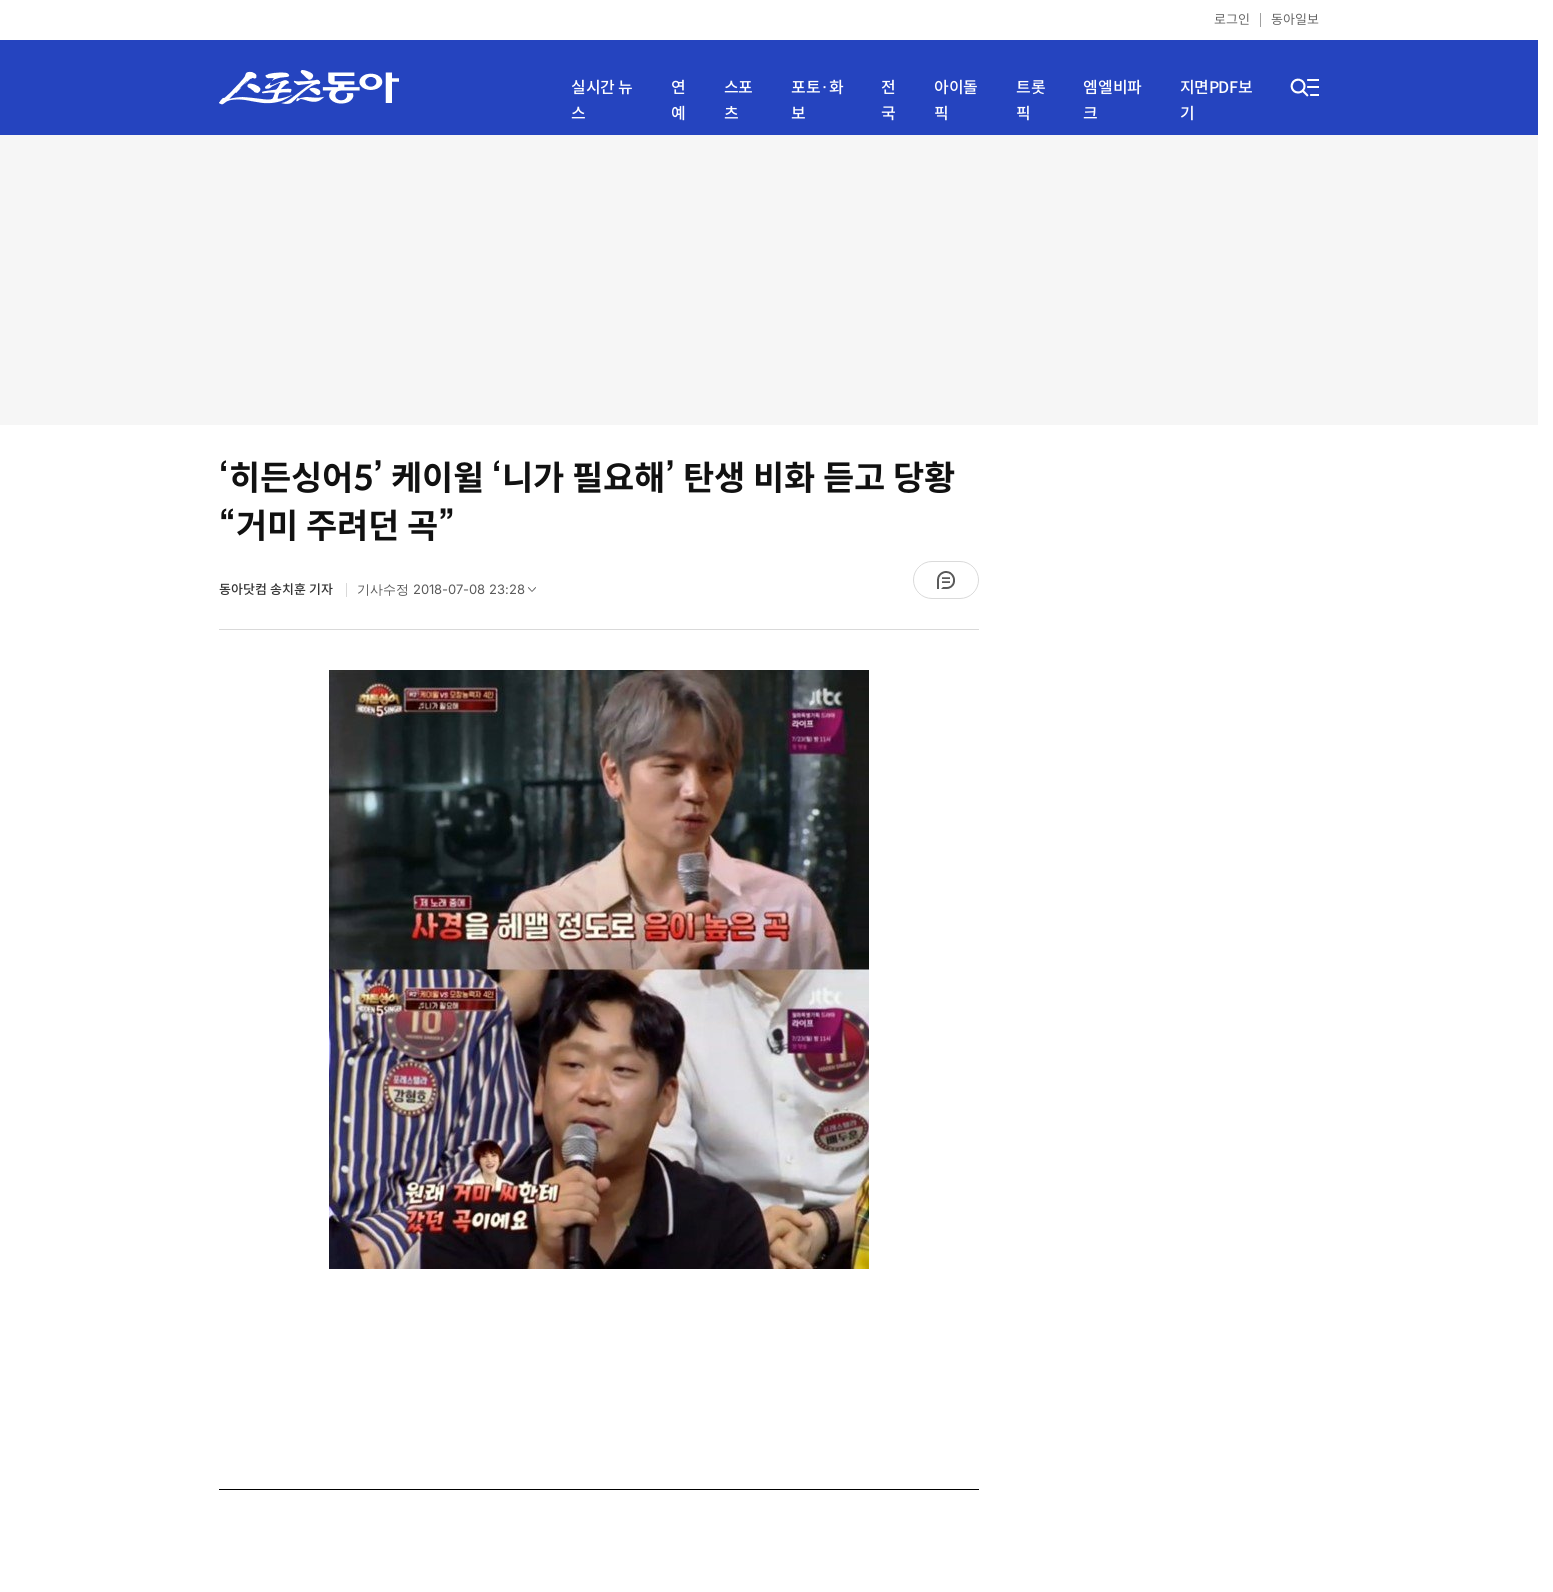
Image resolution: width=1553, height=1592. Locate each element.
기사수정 (453, 594)
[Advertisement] (769, 280)
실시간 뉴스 (602, 100)
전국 (888, 100)
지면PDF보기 (1216, 100)
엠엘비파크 (1112, 100)
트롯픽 (1030, 100)
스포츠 (738, 100)
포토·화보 (817, 100)
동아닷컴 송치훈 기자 (277, 589)
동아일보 (1295, 19)
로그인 (1232, 19)
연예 (678, 100)
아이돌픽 (956, 100)
